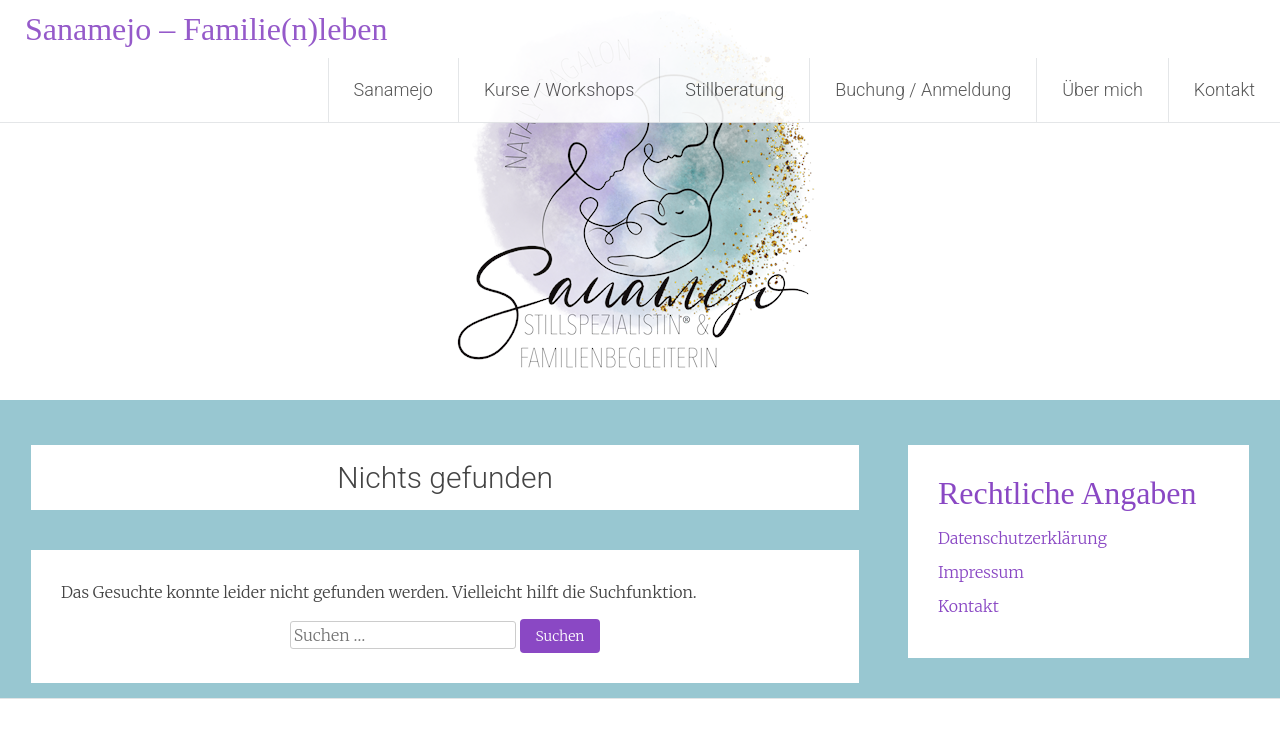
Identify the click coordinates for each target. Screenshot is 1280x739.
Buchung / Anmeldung (923, 89)
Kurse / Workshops (559, 89)
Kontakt (1224, 89)
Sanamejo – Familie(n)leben (206, 29)
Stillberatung (734, 89)
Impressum (981, 572)
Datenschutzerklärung (1022, 538)
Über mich (1102, 89)
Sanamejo (393, 89)
